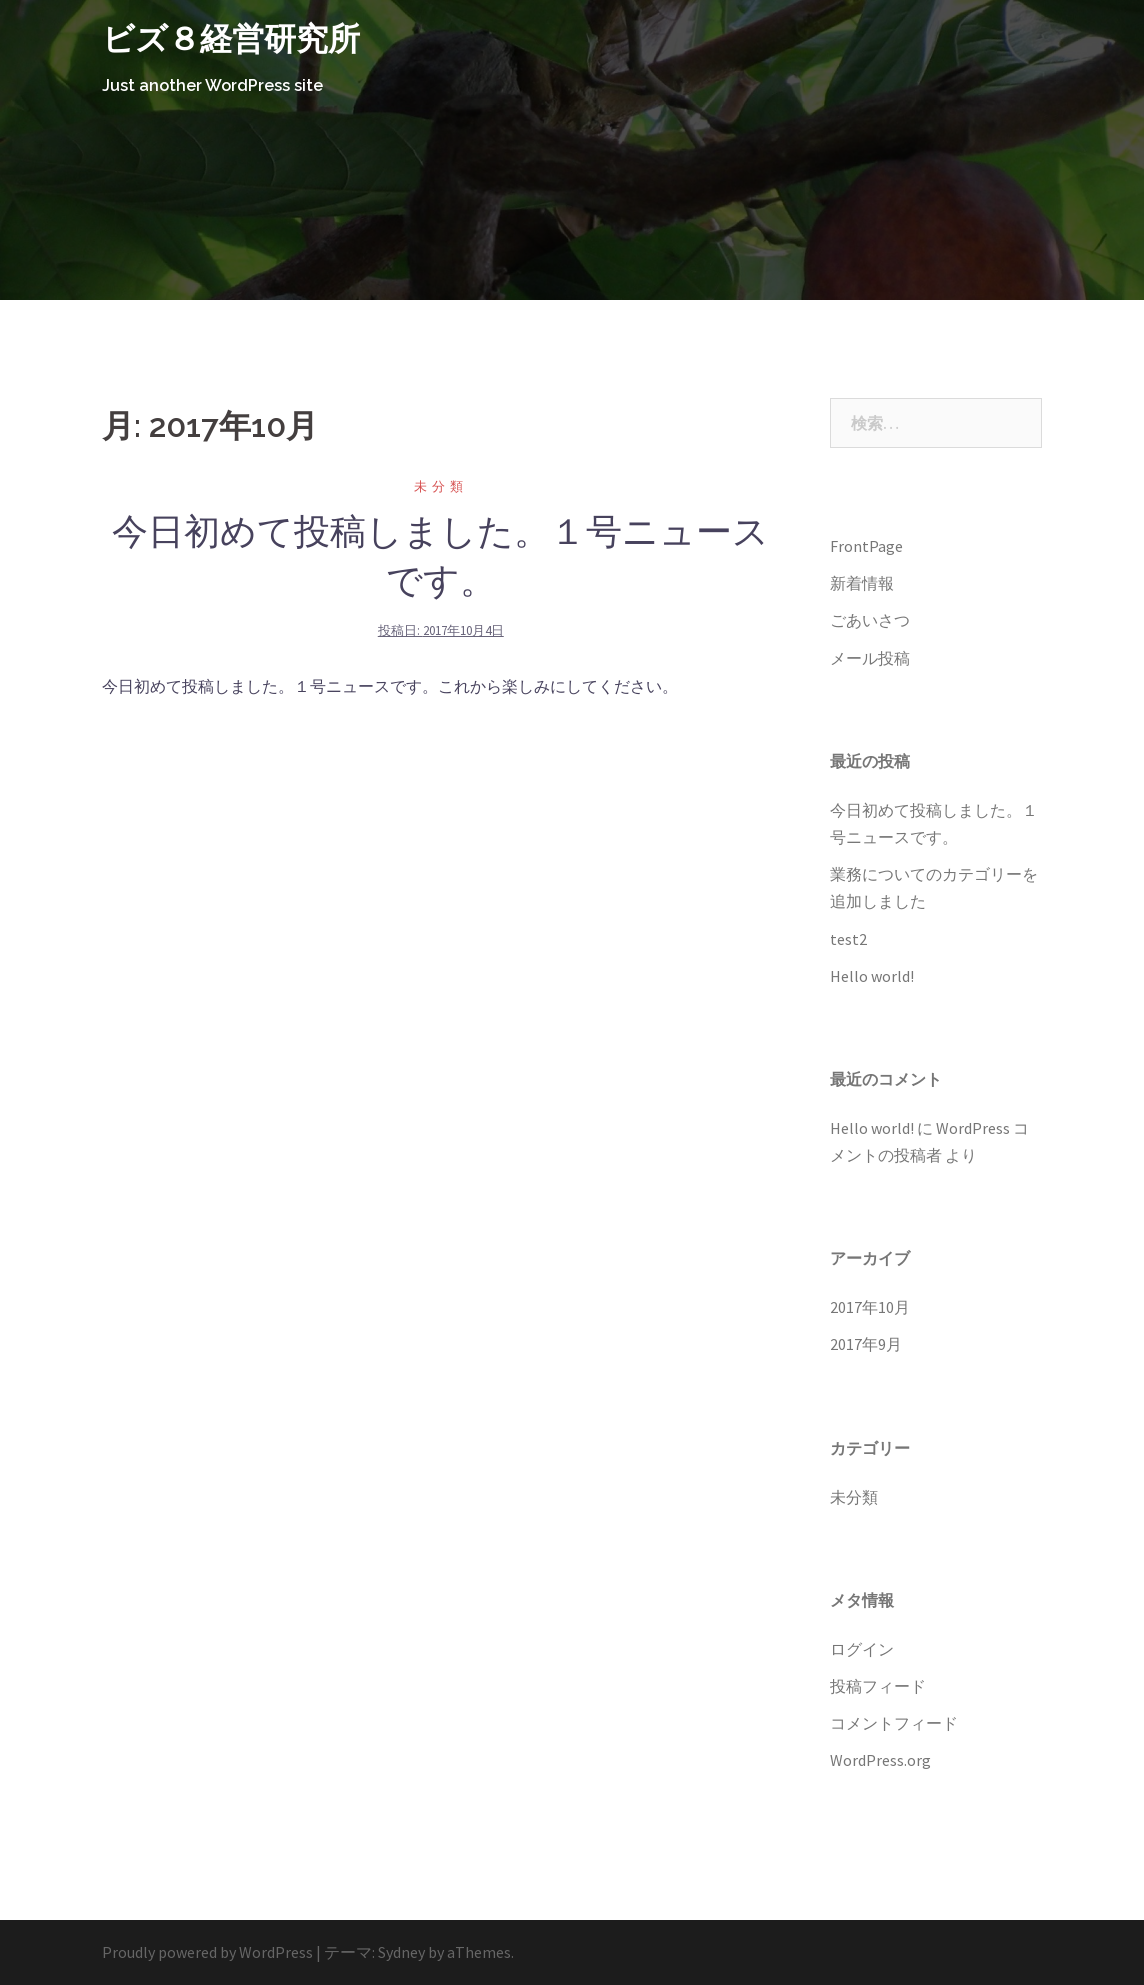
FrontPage (866, 546)
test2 (848, 939)
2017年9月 (866, 1344)
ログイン (862, 1649)
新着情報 (862, 583)
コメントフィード (894, 1723)
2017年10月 (870, 1307)
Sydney (401, 1952)
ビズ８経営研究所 (231, 38)
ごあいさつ (870, 620)
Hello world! (872, 976)
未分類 (441, 486)
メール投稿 (870, 658)
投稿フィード (878, 1686)
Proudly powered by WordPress (207, 1952)
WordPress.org (880, 1760)
